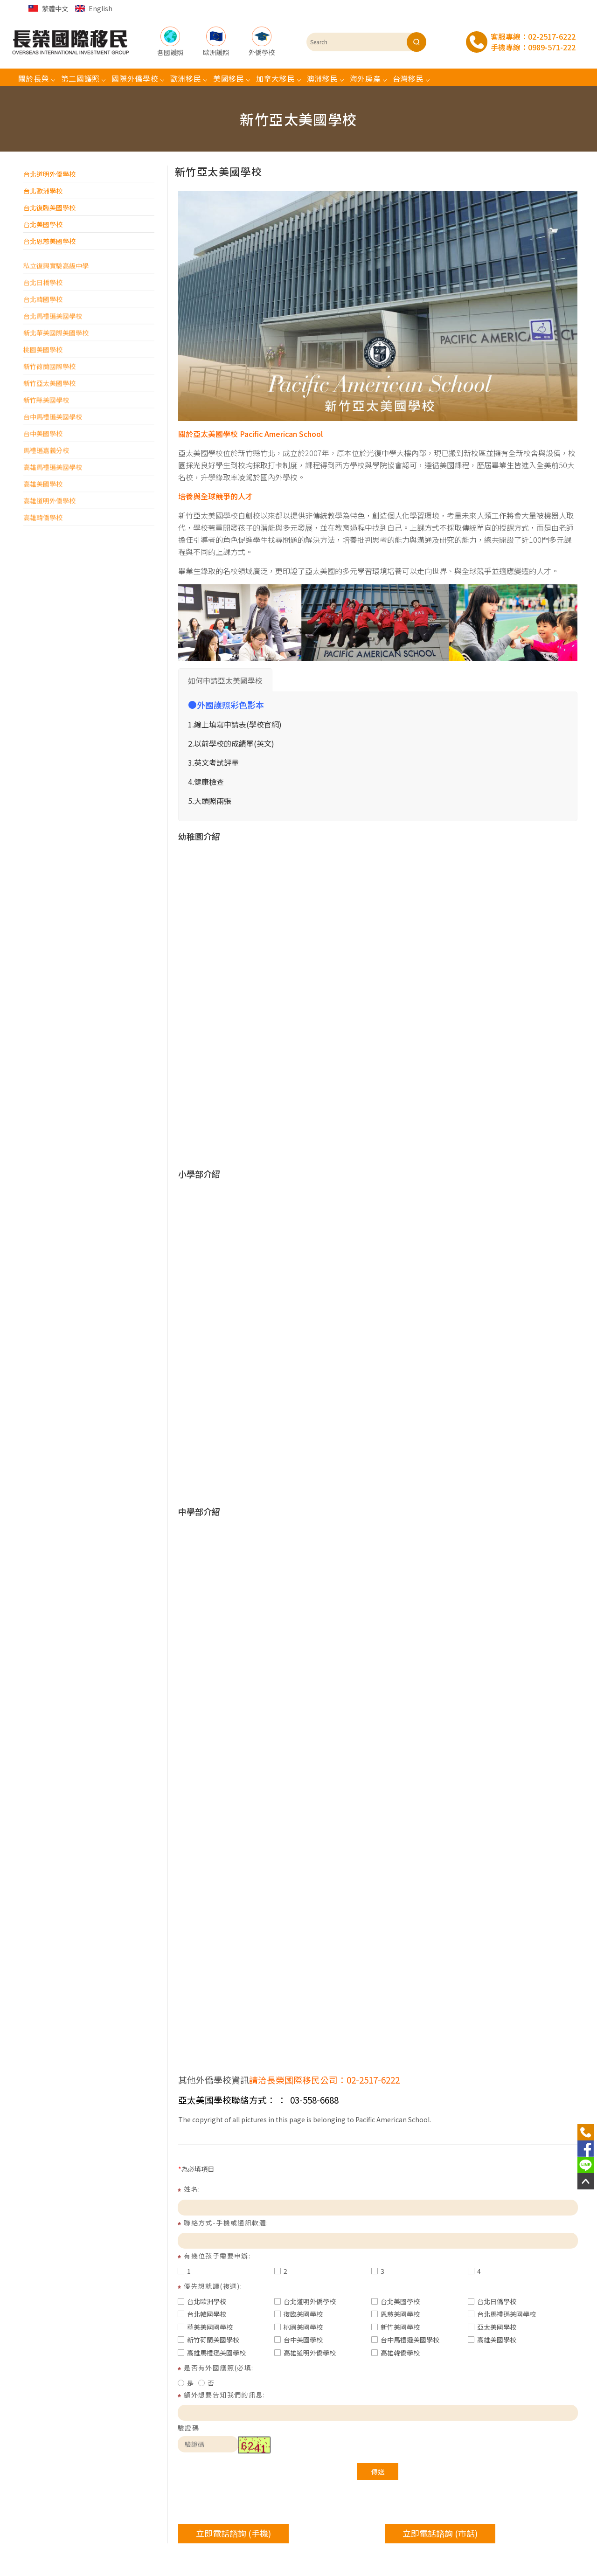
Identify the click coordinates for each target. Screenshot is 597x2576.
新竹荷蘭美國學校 (208, 2339)
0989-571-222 (552, 47)
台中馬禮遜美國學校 (405, 2339)
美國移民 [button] (228, 78)
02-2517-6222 (552, 36)
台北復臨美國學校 (49, 207)
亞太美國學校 (492, 2327)
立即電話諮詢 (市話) (440, 2533)
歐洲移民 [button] (185, 78)
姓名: (192, 2189)
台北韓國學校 (202, 2314)
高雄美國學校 (492, 2339)
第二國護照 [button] (80, 78)
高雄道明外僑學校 (305, 2352)
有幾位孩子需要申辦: (217, 2255)
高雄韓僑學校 (395, 2352)
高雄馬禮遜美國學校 (212, 2352)
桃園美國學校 (298, 2327)
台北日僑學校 (492, 2301)
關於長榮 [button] (33, 78)
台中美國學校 (298, 2339)
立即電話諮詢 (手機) (233, 2533)
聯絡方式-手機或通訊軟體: (226, 2222)
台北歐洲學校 (42, 190)
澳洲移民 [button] (322, 78)
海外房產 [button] (365, 78)
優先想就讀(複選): (213, 2286)
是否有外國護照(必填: (218, 2367)
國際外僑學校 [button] (134, 78)
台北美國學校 (42, 224)
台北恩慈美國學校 (49, 241)
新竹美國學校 (395, 2327)
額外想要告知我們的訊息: (224, 2394)
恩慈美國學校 (395, 2314)
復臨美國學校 (298, 2314)
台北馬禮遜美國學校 (502, 2314)
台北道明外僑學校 (49, 174)
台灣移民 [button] (408, 78)
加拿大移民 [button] (275, 78)
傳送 (377, 2471)
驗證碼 (188, 2427)
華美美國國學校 (205, 2327)
